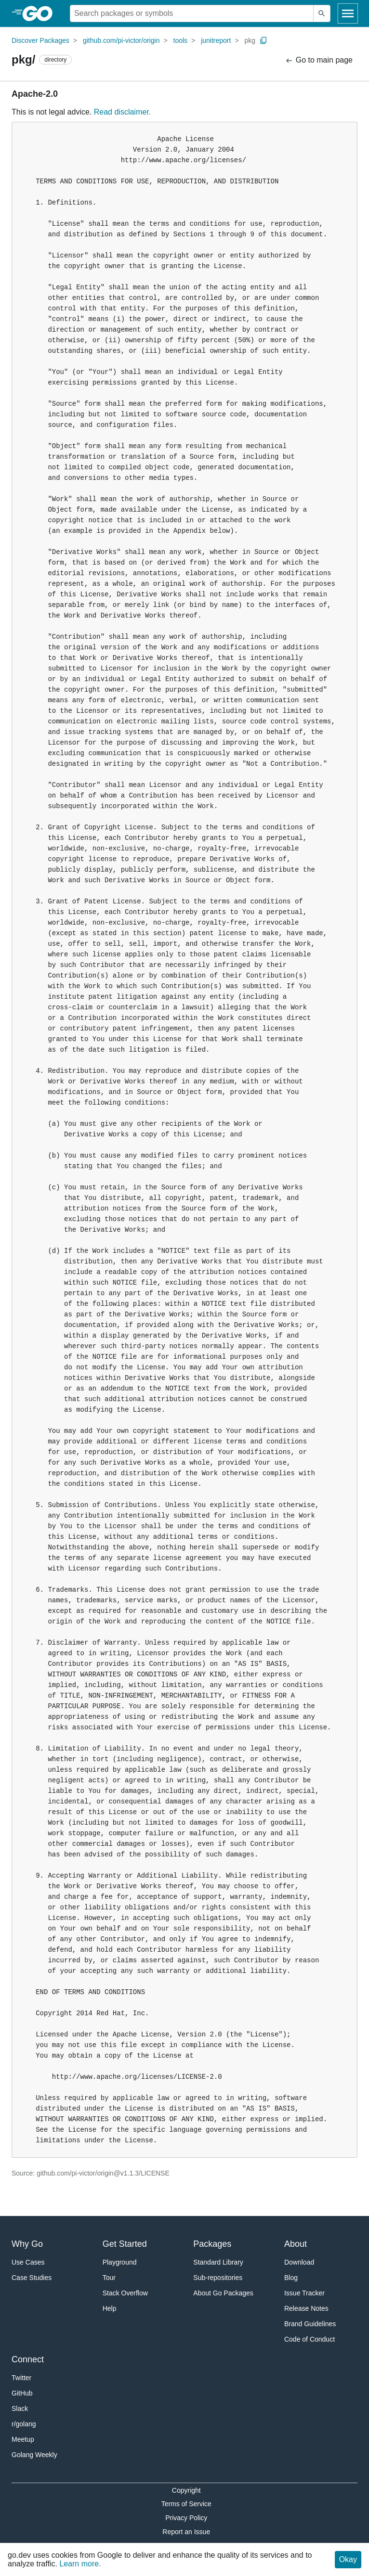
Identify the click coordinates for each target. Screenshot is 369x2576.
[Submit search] (321, 13)
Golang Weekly (34, 2455)
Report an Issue (186, 2532)
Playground (120, 2262)
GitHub (22, 2393)
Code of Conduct (309, 2339)
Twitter (21, 2378)
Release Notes (306, 2308)
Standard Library (218, 2262)
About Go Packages (223, 2293)
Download (299, 2262)
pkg (250, 40)
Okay (348, 2559)
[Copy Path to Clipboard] (263, 40)
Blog (291, 2277)
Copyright (186, 2490)
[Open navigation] (347, 13)
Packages (212, 2244)
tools (180, 40)
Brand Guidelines (310, 2324)
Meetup (23, 2439)
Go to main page (319, 60)
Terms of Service (186, 2504)
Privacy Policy (186, 2518)
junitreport (216, 40)
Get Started (125, 2244)
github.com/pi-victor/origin (121, 40)
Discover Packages (40, 40)
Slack (20, 2408)
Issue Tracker (304, 2293)
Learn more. (80, 2564)
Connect (28, 2359)
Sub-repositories (217, 2277)
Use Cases (28, 2262)
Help (110, 2308)
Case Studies (32, 2277)
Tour (109, 2277)
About (295, 2244)
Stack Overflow (125, 2293)
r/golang (24, 2424)
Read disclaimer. (122, 112)
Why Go (27, 2244)
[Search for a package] (192, 13)
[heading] (41, 13)
